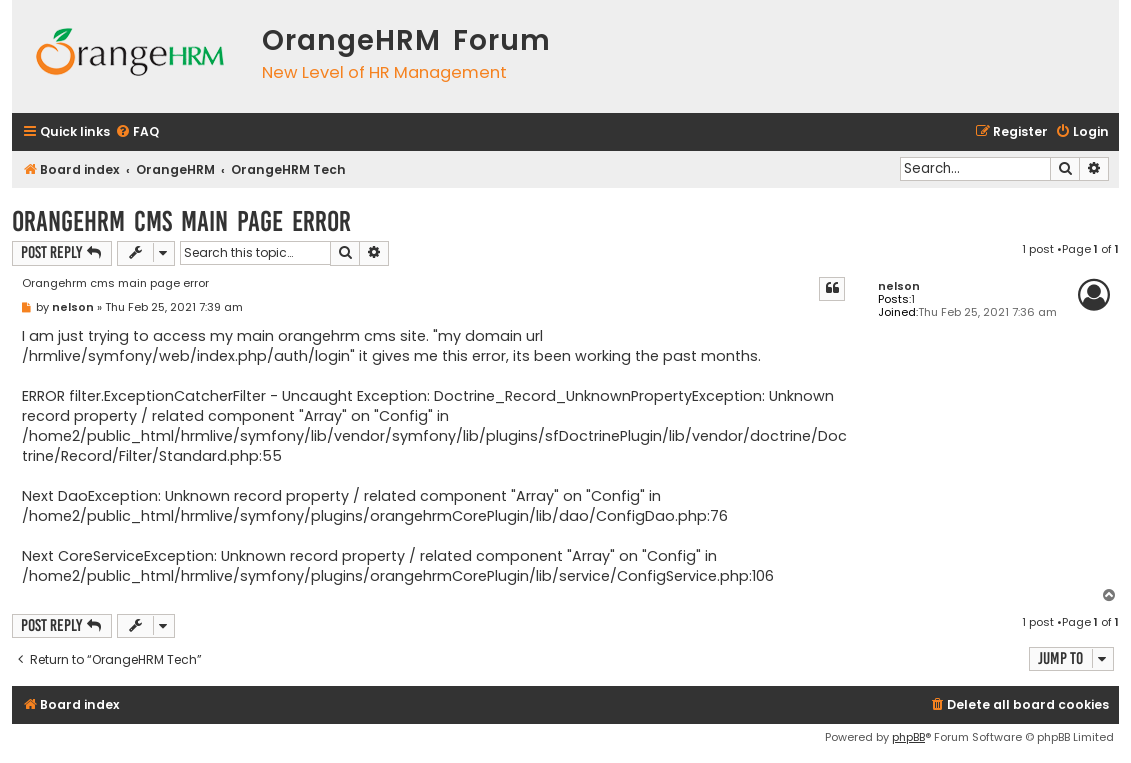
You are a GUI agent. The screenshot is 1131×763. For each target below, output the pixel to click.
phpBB (908, 737)
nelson (899, 286)
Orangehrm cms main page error (181, 221)
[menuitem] (137, 132)
